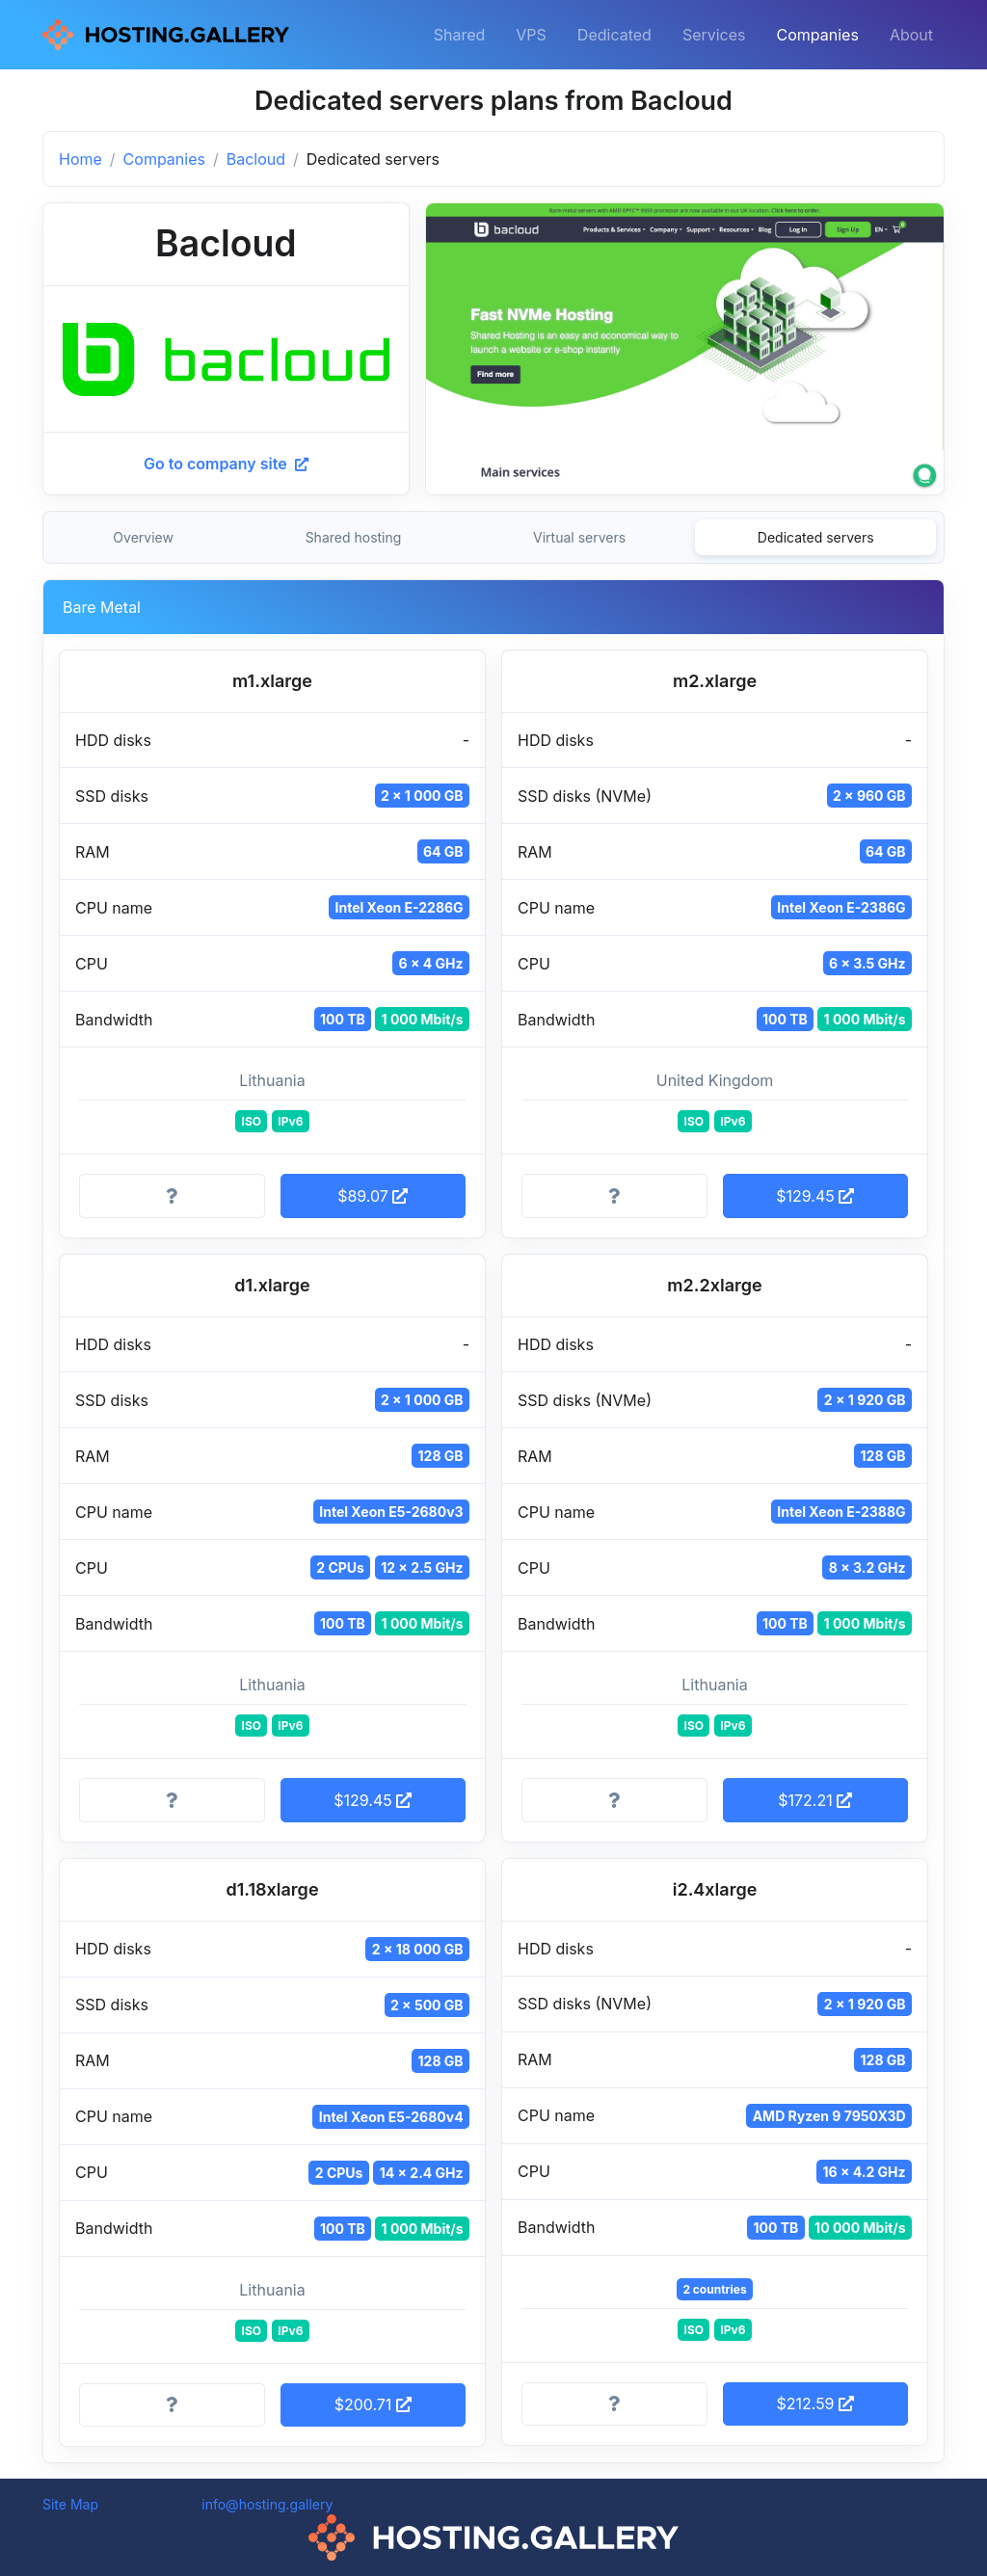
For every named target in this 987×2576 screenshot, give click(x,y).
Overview (143, 537)
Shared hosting (354, 537)
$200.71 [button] (373, 2404)
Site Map (70, 2504)
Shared (460, 34)
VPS (531, 34)
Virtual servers (579, 537)
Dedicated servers (816, 537)
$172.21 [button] (815, 1800)
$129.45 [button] (815, 1196)
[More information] (172, 1196)
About (911, 34)
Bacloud (256, 159)
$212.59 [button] (815, 2403)
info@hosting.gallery (267, 2504)
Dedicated (614, 34)
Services (714, 34)
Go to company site (226, 463)
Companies (818, 34)
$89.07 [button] (372, 1196)
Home (80, 159)
